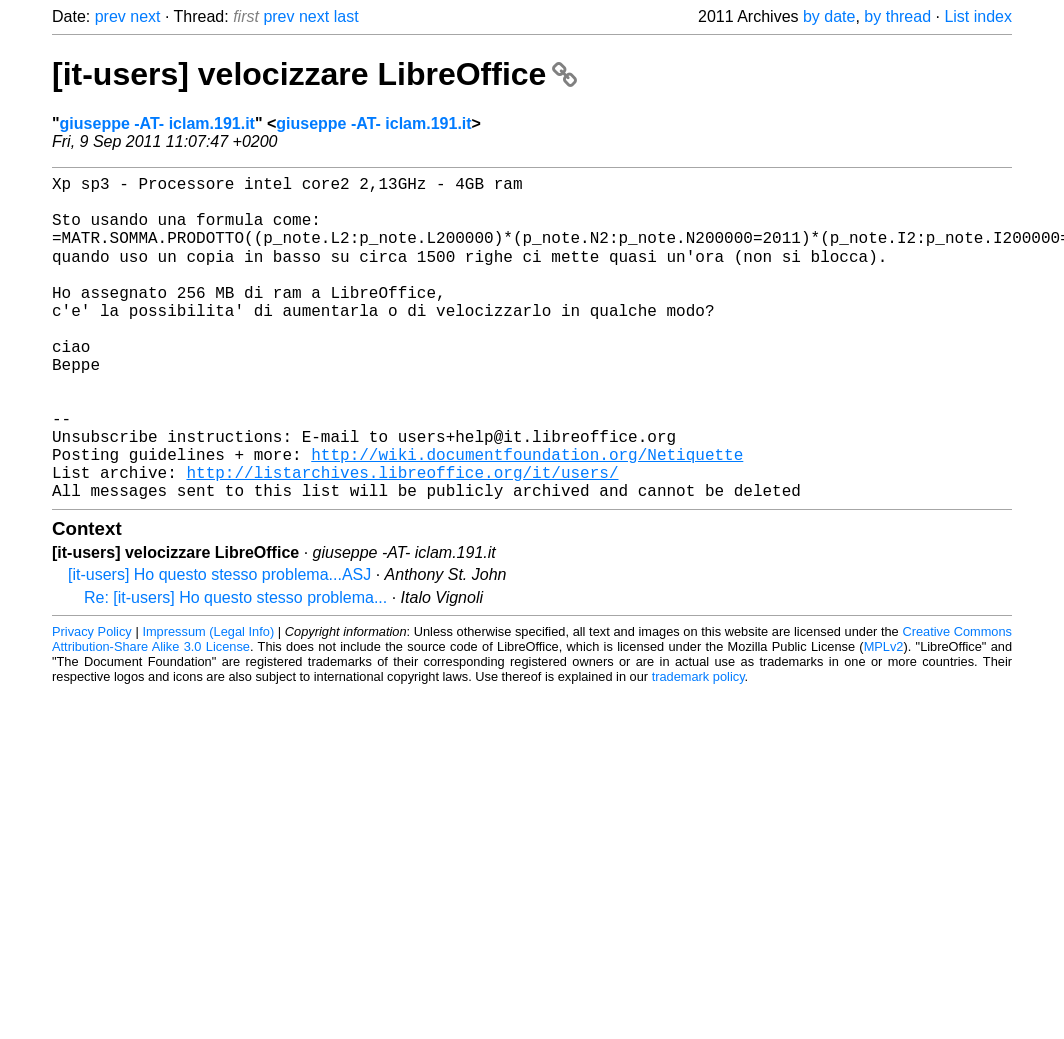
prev (110, 16)
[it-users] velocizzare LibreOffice (314, 74)
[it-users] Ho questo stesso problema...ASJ (219, 645)
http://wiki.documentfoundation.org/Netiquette (527, 517)
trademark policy (698, 747)
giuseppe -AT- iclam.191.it (157, 123)
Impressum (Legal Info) (208, 702)
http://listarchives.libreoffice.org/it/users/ (402, 539)
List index (978, 16)
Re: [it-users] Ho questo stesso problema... (235, 668)
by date (829, 16)
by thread (897, 16)
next (145, 16)
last (346, 16)
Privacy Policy (92, 702)
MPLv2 (884, 717)
